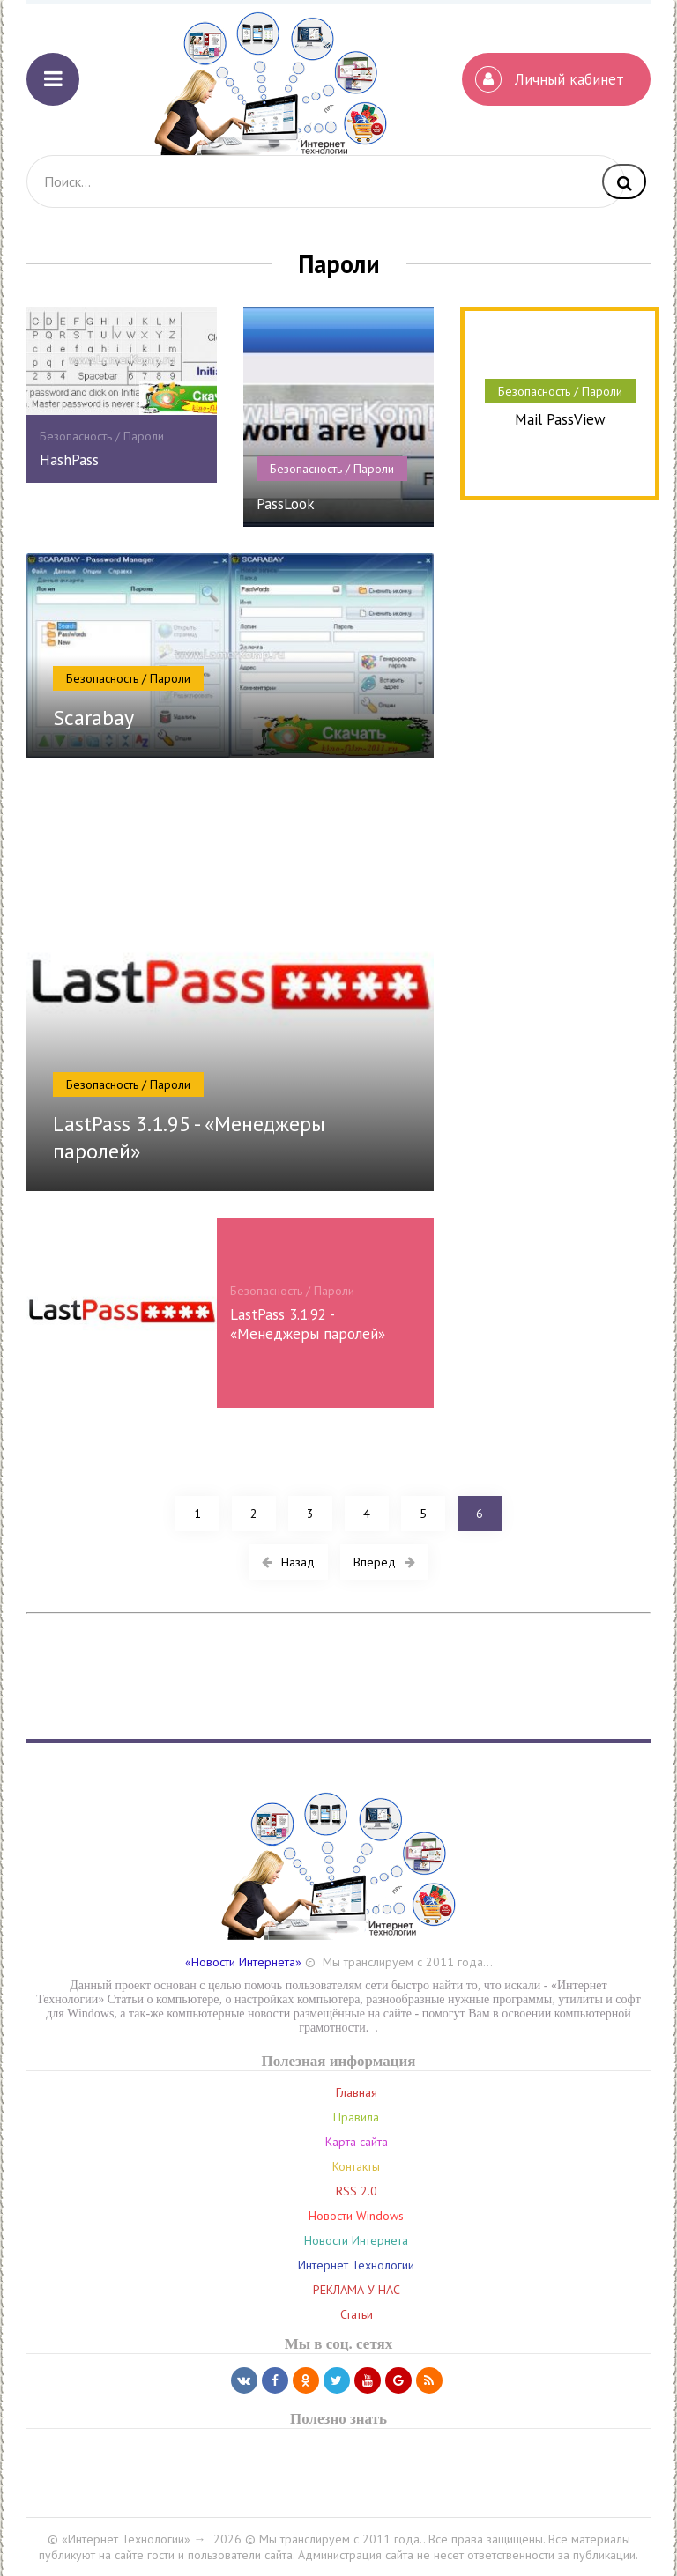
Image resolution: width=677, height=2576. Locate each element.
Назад (288, 1562)
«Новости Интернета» (243, 1962)
